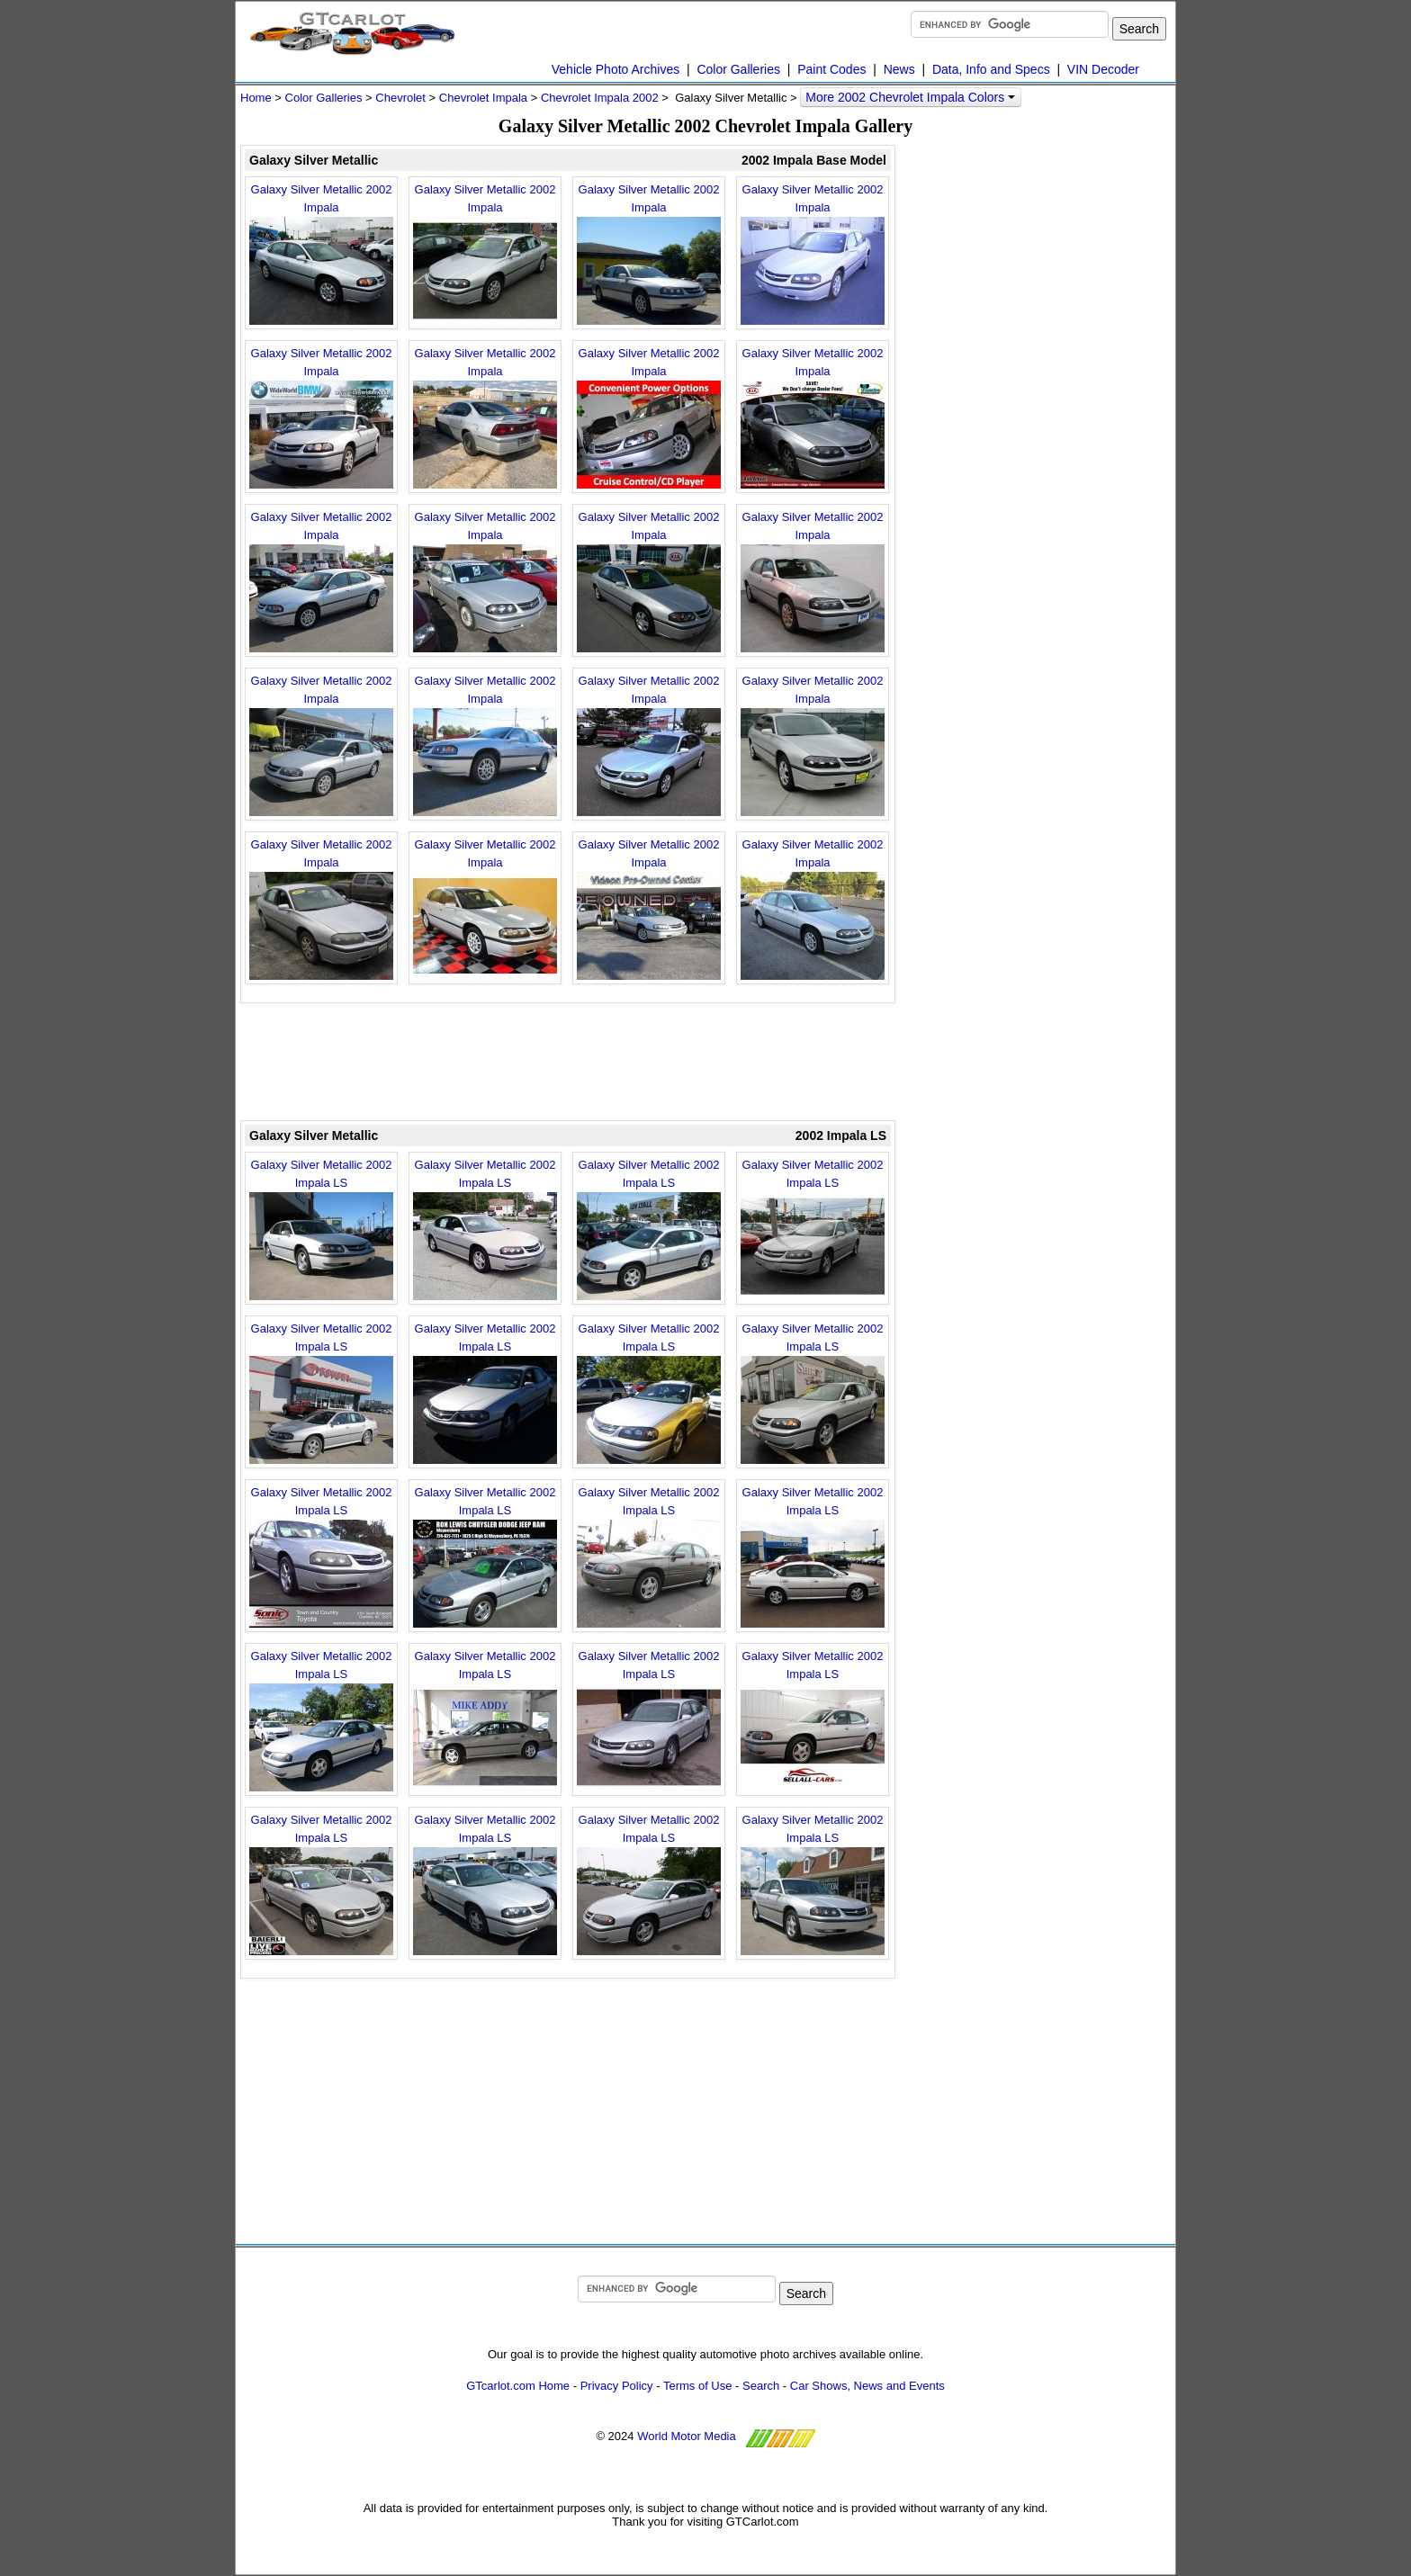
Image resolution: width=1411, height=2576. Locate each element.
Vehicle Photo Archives (615, 69)
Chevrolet (400, 97)
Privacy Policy (616, 2385)
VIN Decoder (1103, 69)
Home (256, 97)
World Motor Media (686, 2436)
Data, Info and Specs (991, 69)
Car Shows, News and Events (867, 2385)
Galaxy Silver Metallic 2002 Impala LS (321, 1229)
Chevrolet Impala (483, 97)
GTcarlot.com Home (518, 2385)
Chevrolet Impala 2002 (600, 97)
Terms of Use (697, 2385)
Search (760, 2385)
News (899, 69)
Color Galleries (738, 69)
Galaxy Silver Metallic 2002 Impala (321, 254)
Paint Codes (831, 69)
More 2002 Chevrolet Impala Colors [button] (910, 97)
